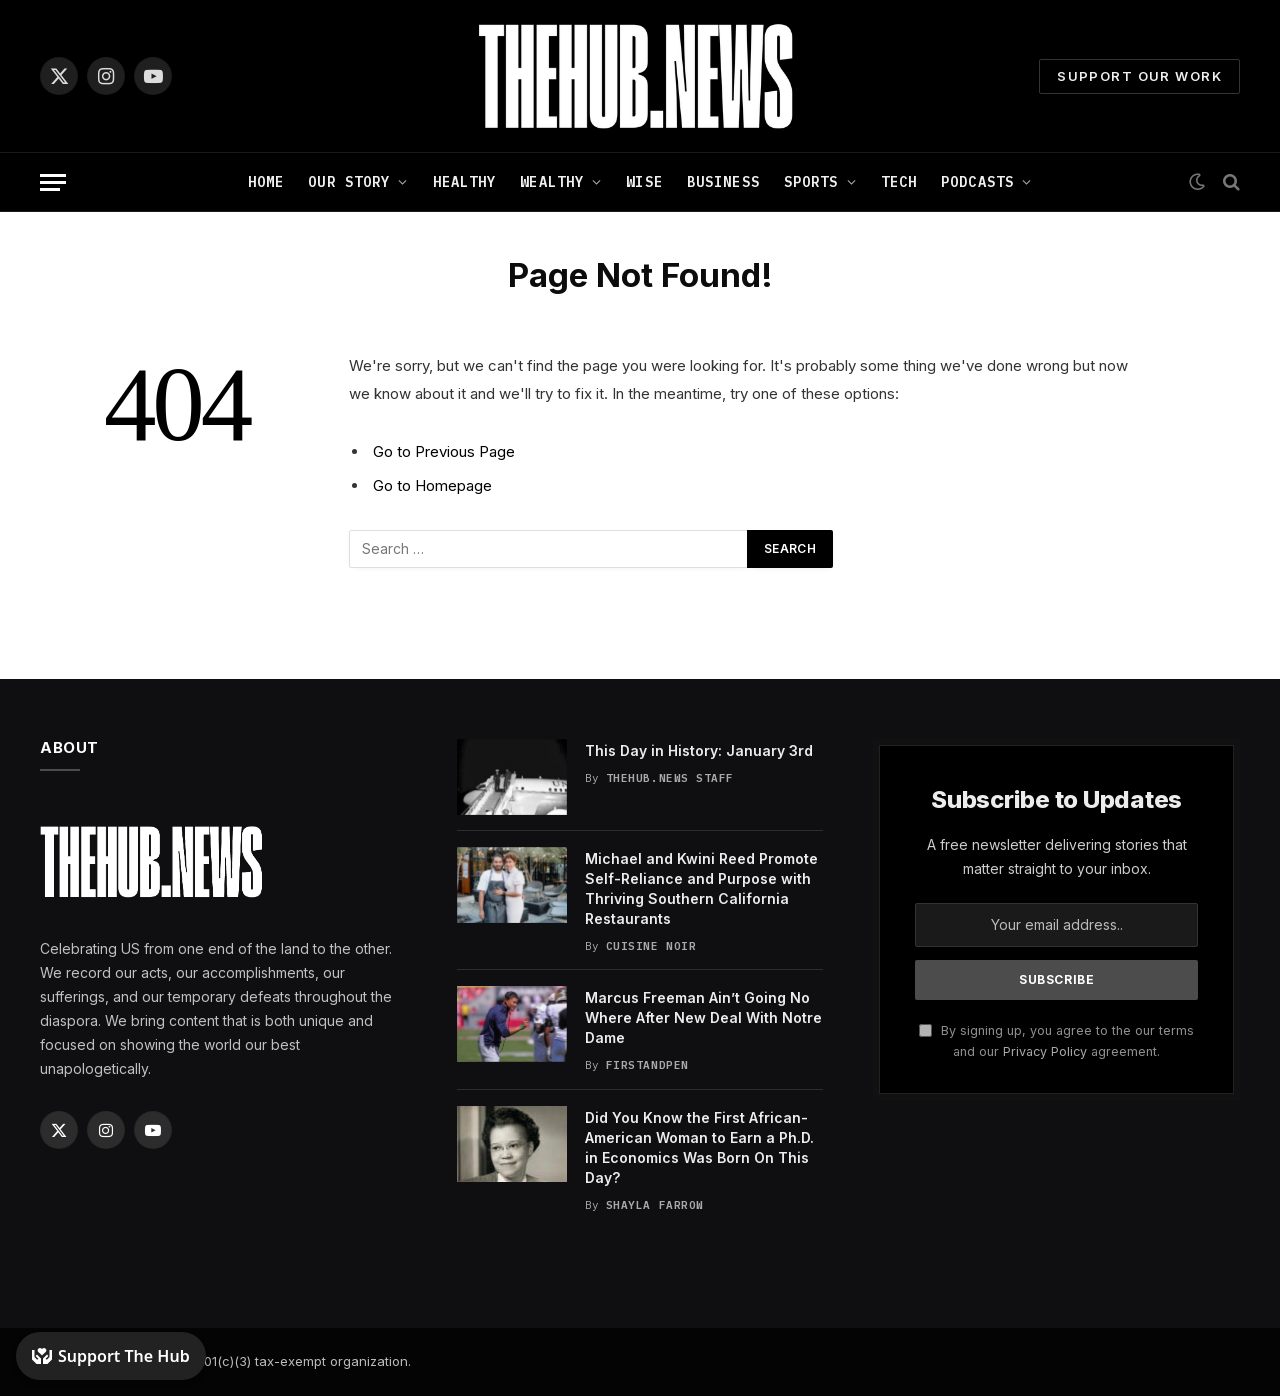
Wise (644, 182)
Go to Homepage (432, 485)
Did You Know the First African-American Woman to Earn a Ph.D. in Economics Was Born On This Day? (699, 1147)
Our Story (349, 182)
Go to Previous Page (444, 451)
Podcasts (977, 182)
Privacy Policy (1045, 1051)
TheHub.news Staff (670, 778)
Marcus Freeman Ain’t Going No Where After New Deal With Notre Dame (703, 1017)
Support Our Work (1139, 76)
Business (723, 182)
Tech (899, 182)
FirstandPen (647, 1065)
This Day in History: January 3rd (699, 750)
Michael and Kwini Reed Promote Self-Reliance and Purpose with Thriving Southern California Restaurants (701, 888)
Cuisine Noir (651, 946)
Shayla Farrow (655, 1205)
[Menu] (53, 182)
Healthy (465, 182)
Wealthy (552, 182)
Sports (811, 182)
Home (266, 182)
